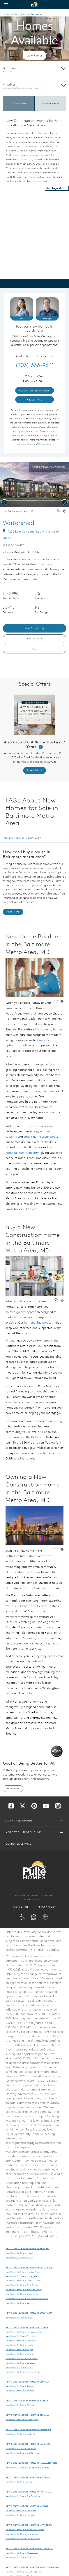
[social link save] (59, 511)
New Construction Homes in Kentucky (28, 2429)
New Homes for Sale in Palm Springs (22, 2285)
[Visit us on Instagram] (58, 1807)
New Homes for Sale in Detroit (19, 2481)
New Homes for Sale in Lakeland (20, 2345)
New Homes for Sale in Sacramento (22, 2294)
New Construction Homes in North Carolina (32, 2567)
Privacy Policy (47, 1907)
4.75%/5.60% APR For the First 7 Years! (34, 744)
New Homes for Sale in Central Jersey (23, 2538)
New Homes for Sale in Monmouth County (25, 2529)
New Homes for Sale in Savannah (21, 2390)
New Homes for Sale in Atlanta (19, 2386)
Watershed (18, 523)
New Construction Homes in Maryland (28, 2443)
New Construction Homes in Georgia (27, 2381)
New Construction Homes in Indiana (27, 2415)
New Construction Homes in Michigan (28, 2477)
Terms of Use (21, 1907)
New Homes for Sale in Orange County (23, 2280)
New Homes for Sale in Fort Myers (21, 2336)
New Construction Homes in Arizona (27, 2248)
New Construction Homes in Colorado (29, 2312)
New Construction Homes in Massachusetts (31, 2462)
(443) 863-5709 (13, 545)
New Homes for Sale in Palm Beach (22, 2358)
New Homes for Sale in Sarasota (20, 2363)
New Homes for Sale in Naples (19, 2349)
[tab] (34, 838)
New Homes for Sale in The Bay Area (22, 2271)
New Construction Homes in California (29, 2267)
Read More (13, 911)
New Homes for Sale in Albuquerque (22, 2553)
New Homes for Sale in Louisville (20, 2434)
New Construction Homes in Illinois (27, 2400)
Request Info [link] (34, 399)
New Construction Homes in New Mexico (29, 2548)
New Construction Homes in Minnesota (29, 2491)
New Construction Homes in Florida (27, 2327)
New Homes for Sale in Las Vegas (21, 2510)
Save (34, 649)
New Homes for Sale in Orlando (20, 2354)
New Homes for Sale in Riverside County (24, 2289)
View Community (34, 628)
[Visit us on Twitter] (22, 1807)
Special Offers (34, 684)
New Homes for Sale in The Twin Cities (23, 2496)
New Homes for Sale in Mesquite (20, 2515)
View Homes (35, 55)
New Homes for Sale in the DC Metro (22, 2453)
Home (7, 14)
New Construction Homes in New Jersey (29, 2525)
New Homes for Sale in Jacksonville (22, 2340)
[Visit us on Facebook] (11, 1807)
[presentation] (2, 38)
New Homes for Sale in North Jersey (22, 2534)
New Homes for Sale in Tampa (19, 2367)
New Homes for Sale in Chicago (20, 2405)
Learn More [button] (34, 770)
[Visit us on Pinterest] (34, 1807)
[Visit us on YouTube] (46, 1807)
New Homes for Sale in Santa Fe (20, 2557)
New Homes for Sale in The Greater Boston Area (27, 2467)
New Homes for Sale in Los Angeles (22, 2276)
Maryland (20, 14)
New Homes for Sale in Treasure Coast (23, 2371)
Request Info (34, 638)
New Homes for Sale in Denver (19, 2317)
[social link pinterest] (64, 511)
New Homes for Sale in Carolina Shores (23, 2571)
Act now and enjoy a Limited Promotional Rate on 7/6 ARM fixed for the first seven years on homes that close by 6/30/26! (34, 757)
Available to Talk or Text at (34, 356)
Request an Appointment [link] (34, 390)
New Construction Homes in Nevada (27, 2506)
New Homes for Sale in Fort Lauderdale (23, 2331)
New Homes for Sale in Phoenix (20, 2253)
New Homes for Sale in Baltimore (21, 2448)
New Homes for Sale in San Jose (20, 2303)
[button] (41, 747)
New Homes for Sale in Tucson (19, 2257)
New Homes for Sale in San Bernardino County (27, 2298)
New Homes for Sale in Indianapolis (22, 2419)
